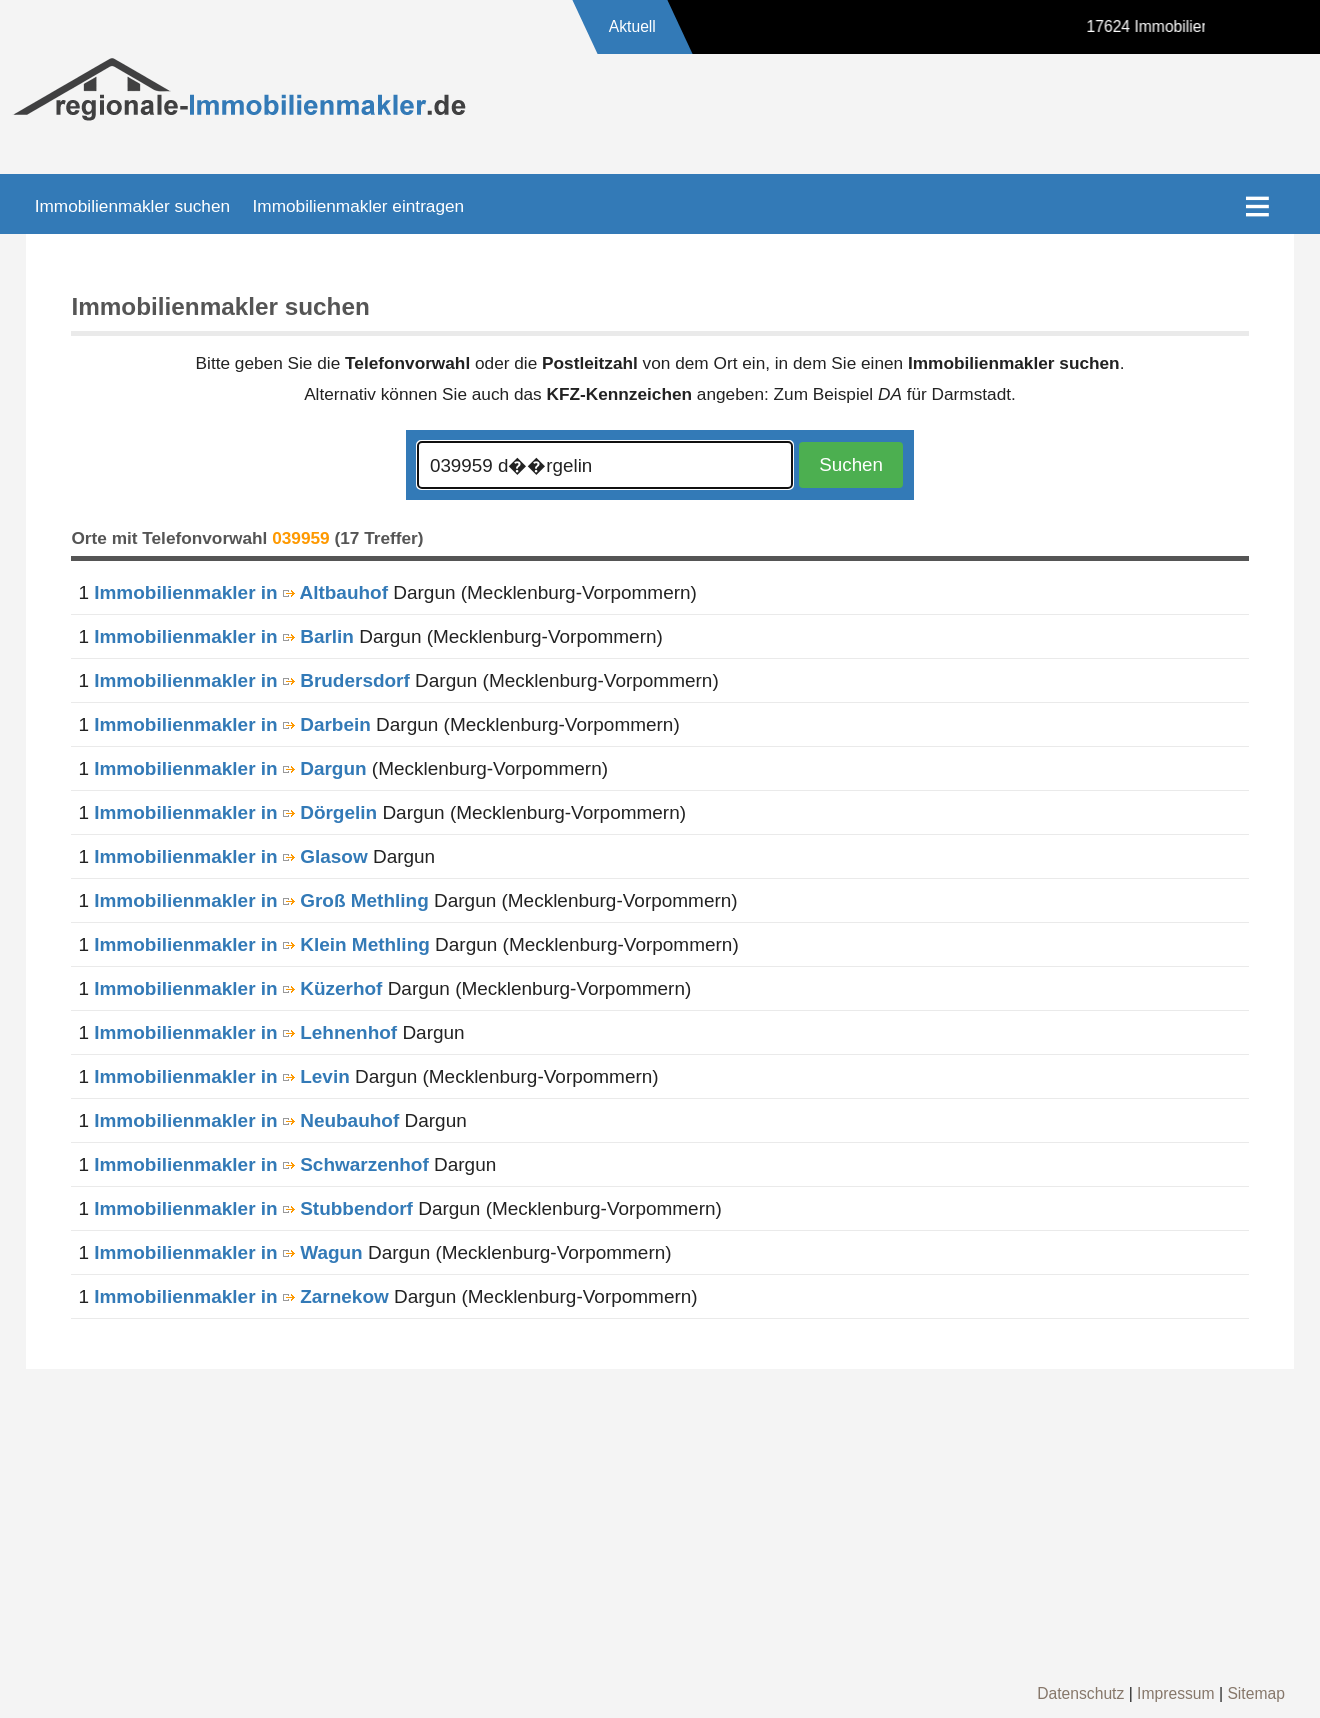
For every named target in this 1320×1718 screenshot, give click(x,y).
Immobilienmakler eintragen (359, 206)
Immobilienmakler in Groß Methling (261, 900)
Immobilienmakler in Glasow (230, 856)
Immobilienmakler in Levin (222, 1076)
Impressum (1176, 1693)
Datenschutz (1080, 1693)
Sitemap (1256, 1693)
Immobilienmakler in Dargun (230, 768)
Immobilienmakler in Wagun (228, 1252)
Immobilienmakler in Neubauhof (246, 1120)
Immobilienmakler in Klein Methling (262, 944)
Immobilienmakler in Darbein (232, 724)
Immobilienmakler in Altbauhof (241, 592)
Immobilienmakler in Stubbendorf (253, 1208)
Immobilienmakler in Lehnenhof (245, 1032)
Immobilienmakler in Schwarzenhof (261, 1164)
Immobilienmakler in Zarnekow (241, 1296)
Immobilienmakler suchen (132, 206)
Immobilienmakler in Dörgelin (235, 812)
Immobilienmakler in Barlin (224, 636)
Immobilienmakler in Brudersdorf (252, 680)
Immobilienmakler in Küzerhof (238, 988)
